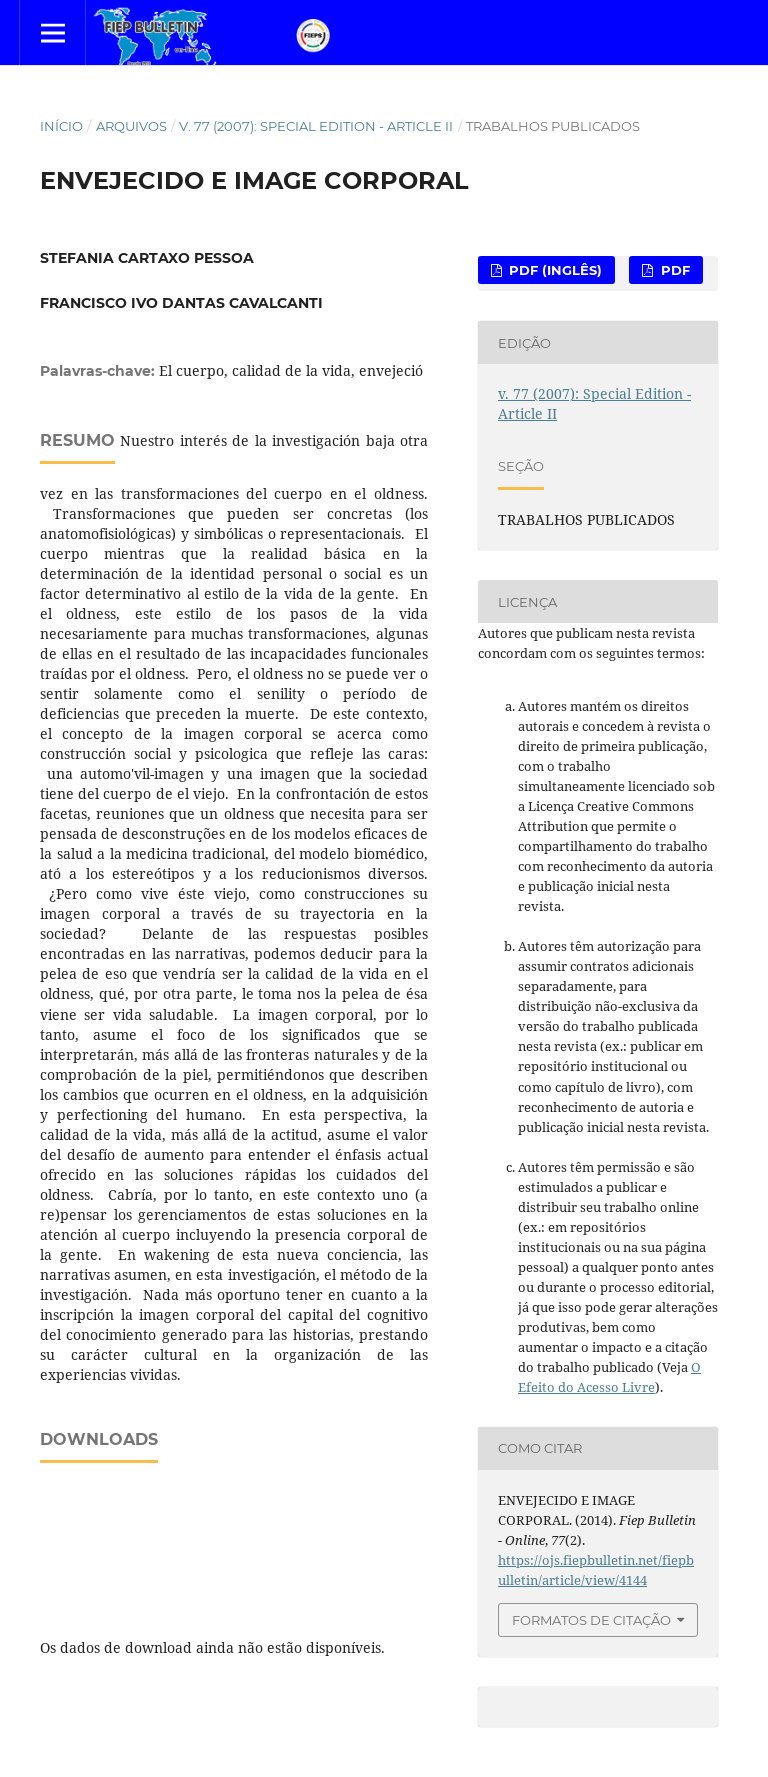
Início (61, 126)
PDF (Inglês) (553, 270)
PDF (673, 270)
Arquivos (131, 126)
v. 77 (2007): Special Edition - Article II (316, 126)
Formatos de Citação (591, 1620)
